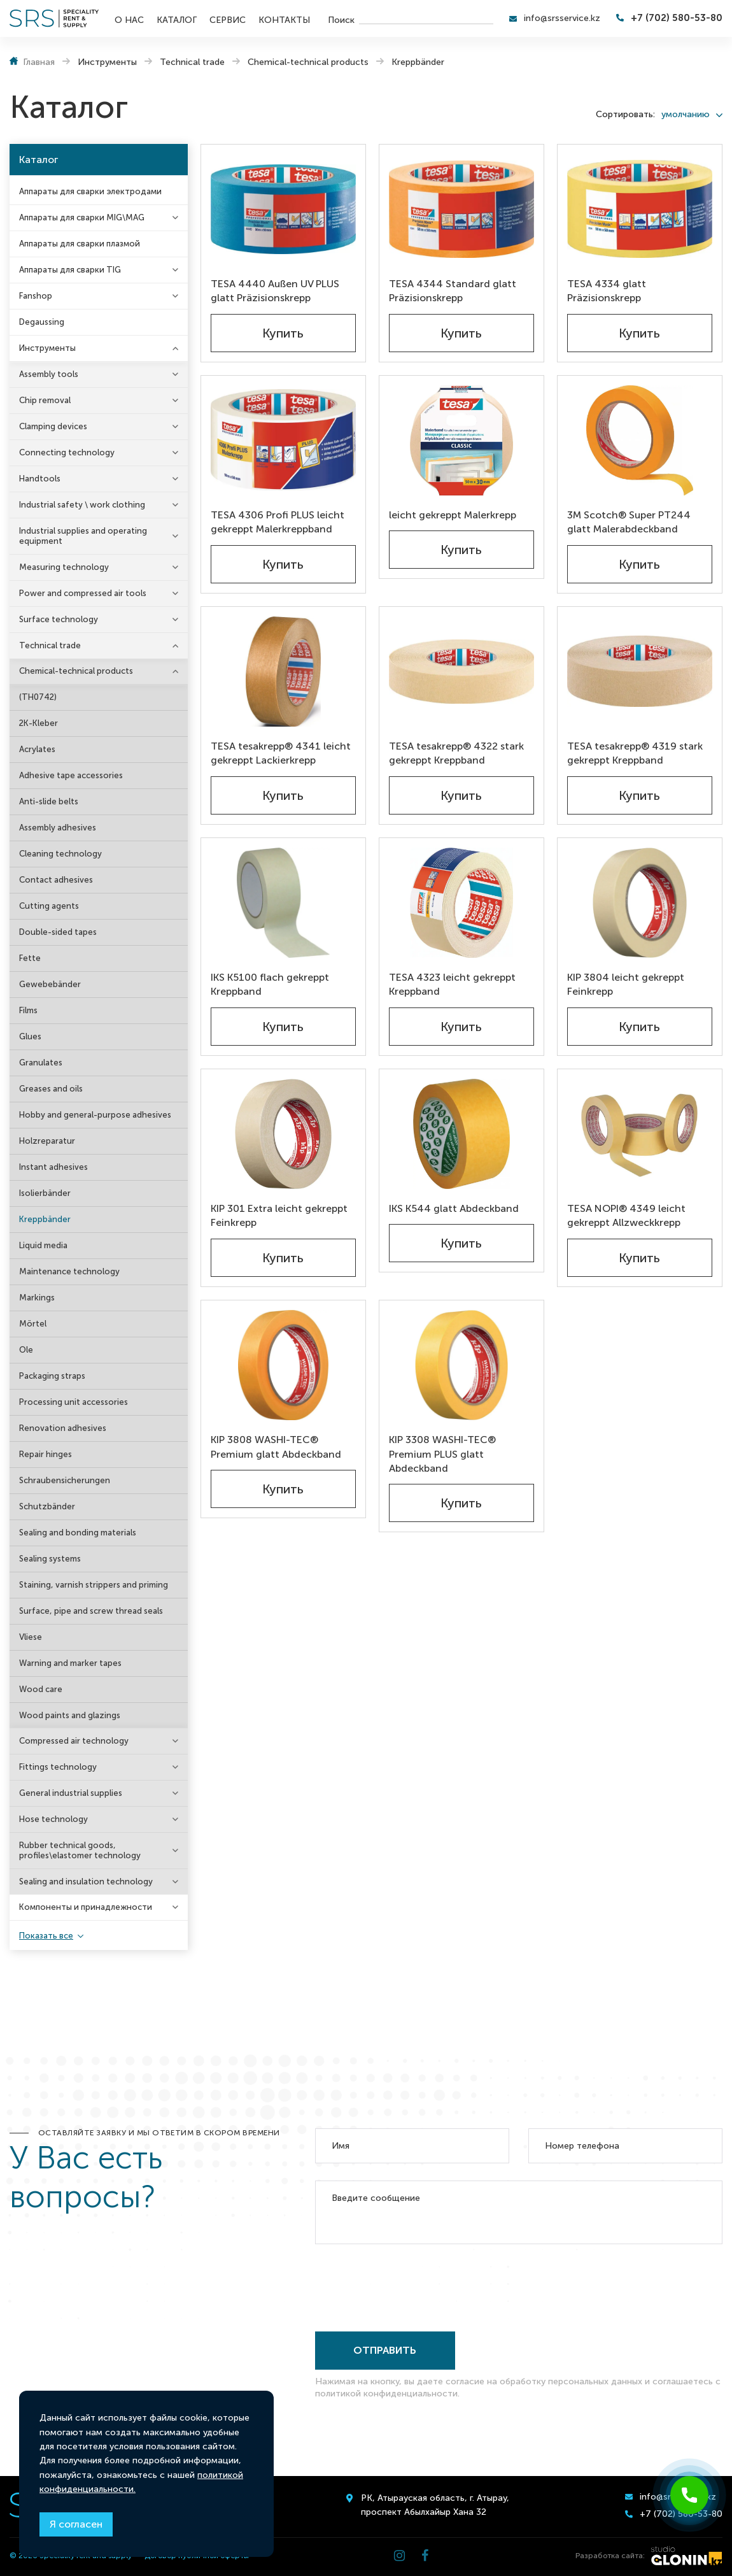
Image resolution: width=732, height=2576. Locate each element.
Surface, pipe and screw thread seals (91, 1611)
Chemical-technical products (76, 671)
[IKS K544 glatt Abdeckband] (461, 1134)
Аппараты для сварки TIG (70, 269)
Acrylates (37, 749)
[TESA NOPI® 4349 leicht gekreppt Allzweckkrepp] (639, 1134)
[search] (426, 18)
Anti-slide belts (48, 801)
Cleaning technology (60, 853)
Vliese (30, 1637)
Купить (283, 333)
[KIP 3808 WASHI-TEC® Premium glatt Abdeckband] (283, 1365)
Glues (30, 1036)
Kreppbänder (45, 1219)
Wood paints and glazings (69, 1715)
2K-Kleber (38, 723)
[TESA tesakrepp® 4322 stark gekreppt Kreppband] (461, 671)
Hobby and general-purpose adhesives (95, 1115)
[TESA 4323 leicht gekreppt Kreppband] (461, 903)
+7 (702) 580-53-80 (676, 18)
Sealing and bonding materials (77, 1532)
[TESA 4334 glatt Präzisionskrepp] (639, 209)
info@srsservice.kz (562, 18)
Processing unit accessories (73, 1402)
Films (28, 1010)
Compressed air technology (74, 1741)
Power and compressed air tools (82, 593)
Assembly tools (48, 374)
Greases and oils (51, 1088)
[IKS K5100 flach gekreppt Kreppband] (283, 903)
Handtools (39, 478)
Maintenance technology (69, 1271)
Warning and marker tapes (70, 1663)
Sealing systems (50, 1558)
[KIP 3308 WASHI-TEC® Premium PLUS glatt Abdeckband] (461, 1365)
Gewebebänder (50, 984)
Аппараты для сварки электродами (90, 191)
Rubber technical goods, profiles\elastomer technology (80, 1850)
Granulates (40, 1062)
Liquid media (43, 1245)
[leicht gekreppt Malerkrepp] (461, 440)
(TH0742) (38, 697)
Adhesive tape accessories (71, 775)
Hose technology (53, 1819)
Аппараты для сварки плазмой (79, 243)
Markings (37, 1297)
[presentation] (412, 2285)
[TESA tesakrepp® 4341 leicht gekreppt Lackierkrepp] (283, 671)
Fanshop (35, 296)
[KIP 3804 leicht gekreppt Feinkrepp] (639, 903)
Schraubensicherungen (64, 1480)
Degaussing (41, 322)
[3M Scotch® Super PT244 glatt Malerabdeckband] (639, 440)
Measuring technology (64, 567)
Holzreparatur (47, 1141)
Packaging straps (52, 1376)
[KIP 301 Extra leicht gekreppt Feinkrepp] (283, 1134)
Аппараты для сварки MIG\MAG (81, 217)
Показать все (46, 1935)
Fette (30, 958)
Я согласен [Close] (76, 2524)
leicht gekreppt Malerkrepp (452, 515)
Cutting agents (49, 906)
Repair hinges (45, 1454)
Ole (26, 1350)
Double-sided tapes (58, 932)
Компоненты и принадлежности (85, 1907)
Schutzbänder (47, 1506)
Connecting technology (67, 452)
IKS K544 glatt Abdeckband (454, 1208)
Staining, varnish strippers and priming (93, 1585)
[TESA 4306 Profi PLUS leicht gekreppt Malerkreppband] (283, 440)
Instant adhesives (53, 1167)
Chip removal (45, 400)
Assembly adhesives (57, 827)
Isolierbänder (45, 1193)
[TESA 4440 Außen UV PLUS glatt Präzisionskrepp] (283, 209)
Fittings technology (58, 1767)
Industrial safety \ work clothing (82, 504)
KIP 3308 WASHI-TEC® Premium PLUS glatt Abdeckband (442, 1454)
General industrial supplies (70, 1793)
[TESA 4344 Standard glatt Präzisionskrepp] (461, 209)
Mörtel (32, 1323)
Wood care (40, 1689)
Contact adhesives (56, 880)
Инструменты (47, 348)
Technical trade (50, 645)
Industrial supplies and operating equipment (83, 536)
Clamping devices (53, 426)
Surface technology (58, 619)
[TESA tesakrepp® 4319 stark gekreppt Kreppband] (639, 671)
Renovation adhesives (62, 1428)
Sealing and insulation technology (86, 1881)
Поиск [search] (341, 19)
